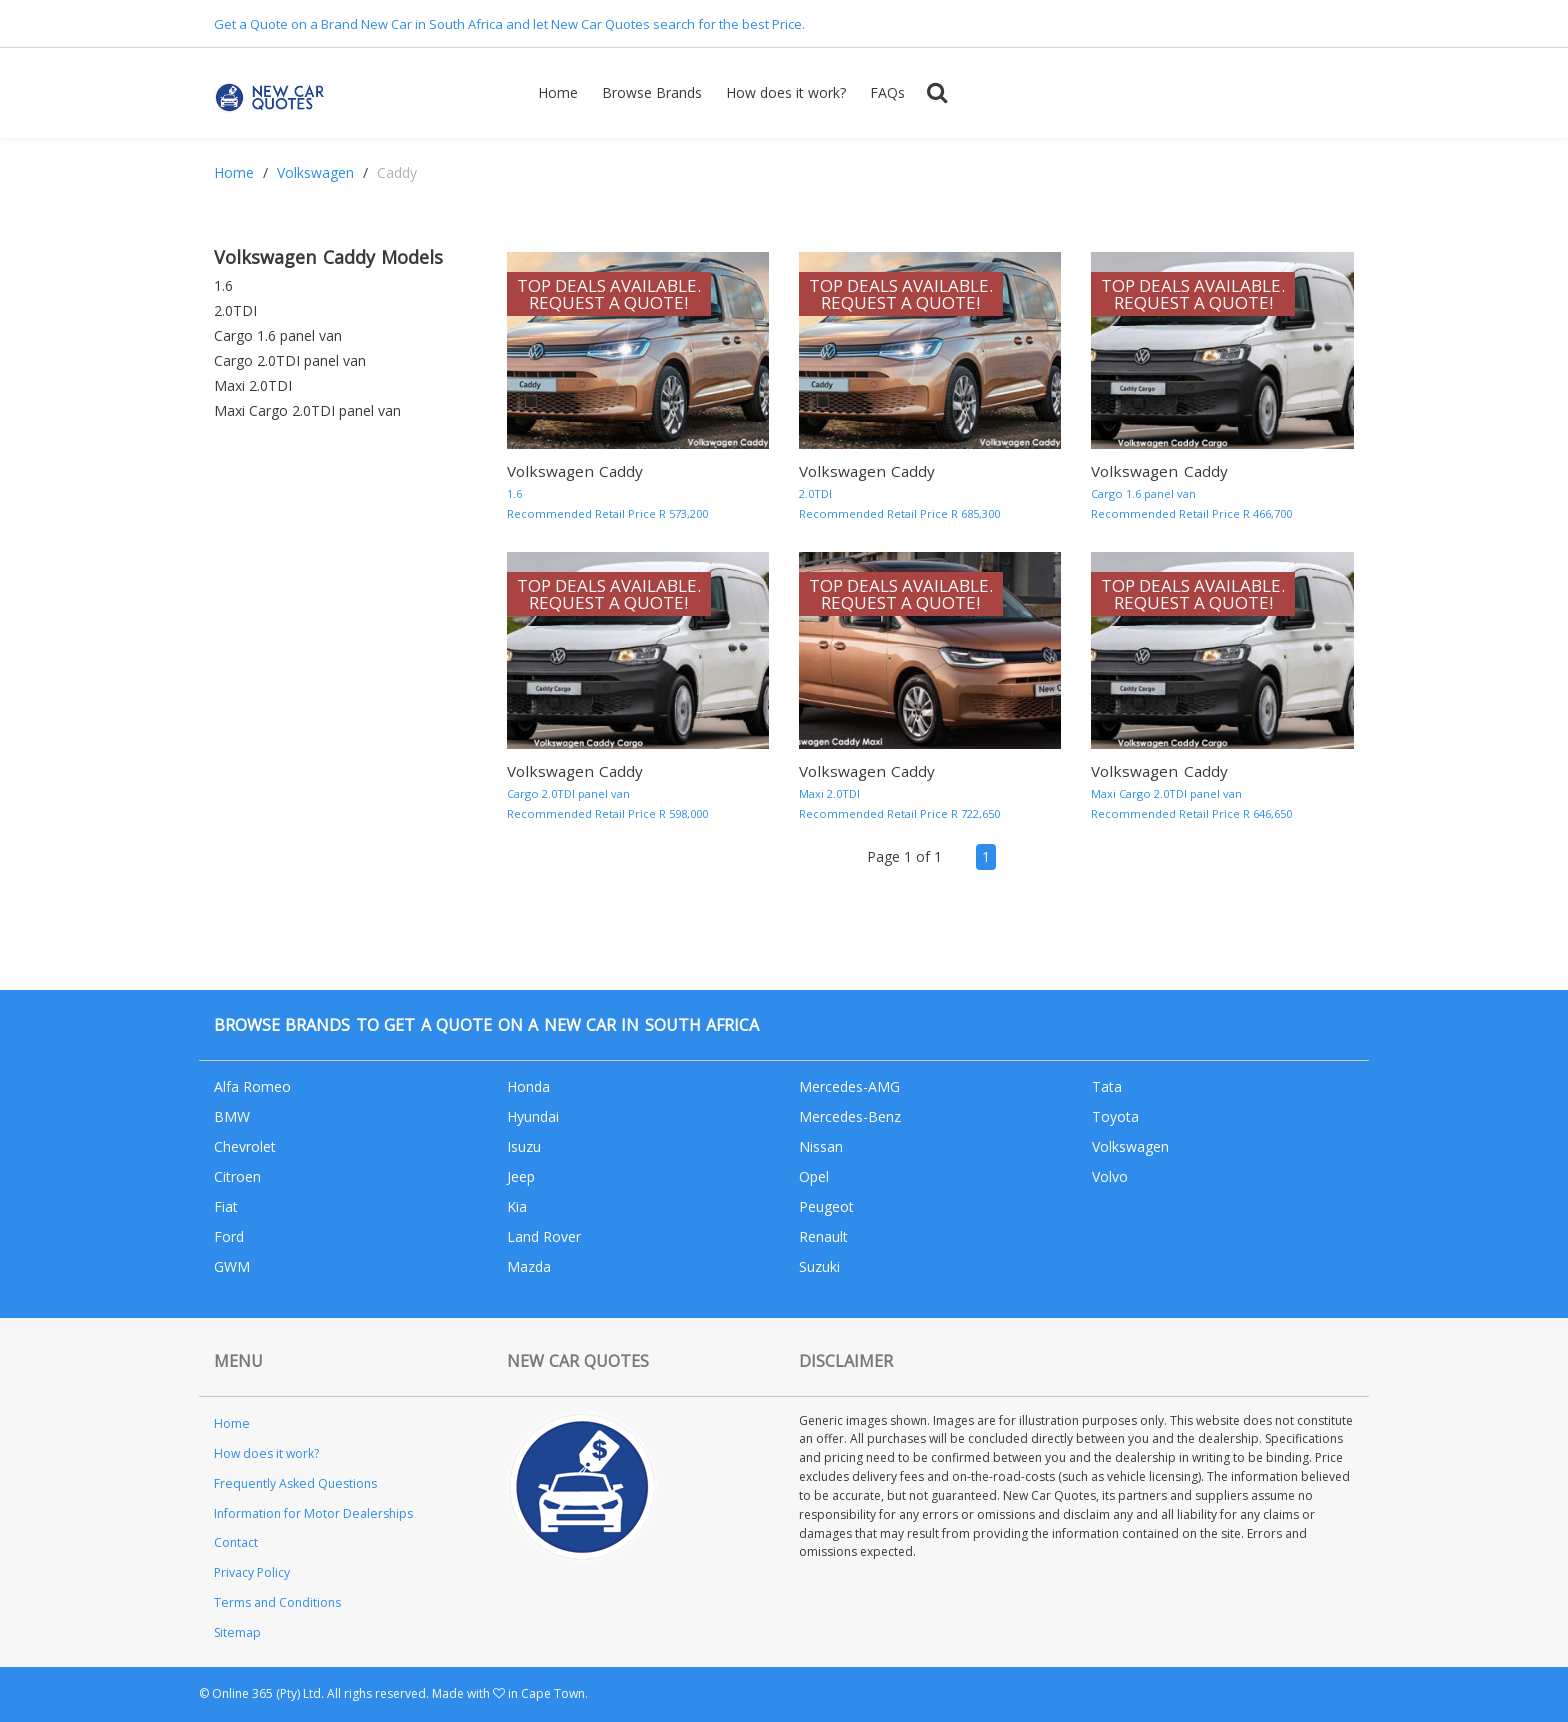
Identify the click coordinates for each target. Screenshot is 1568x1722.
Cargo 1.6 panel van (278, 335)
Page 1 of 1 (904, 856)
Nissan (821, 1146)
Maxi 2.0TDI (253, 385)
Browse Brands (652, 92)
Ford (229, 1236)
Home (558, 92)
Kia (517, 1206)
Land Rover (544, 1236)
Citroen (237, 1176)
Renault (823, 1236)
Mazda (529, 1266)
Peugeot (826, 1206)
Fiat (226, 1206)
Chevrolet (245, 1146)
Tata (1107, 1086)
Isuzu (524, 1146)
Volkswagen (315, 172)
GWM (232, 1266)
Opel (814, 1176)
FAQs (887, 92)
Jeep (521, 1176)
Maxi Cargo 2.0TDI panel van (307, 410)
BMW (232, 1116)
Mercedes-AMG (849, 1086)
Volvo (1110, 1176)
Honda (528, 1086)
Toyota (1115, 1116)
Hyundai (533, 1116)
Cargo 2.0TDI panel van (290, 360)
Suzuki (819, 1266)
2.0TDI (235, 310)
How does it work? (786, 92)
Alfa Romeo (252, 1086)
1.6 (223, 285)
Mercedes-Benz (850, 1116)
